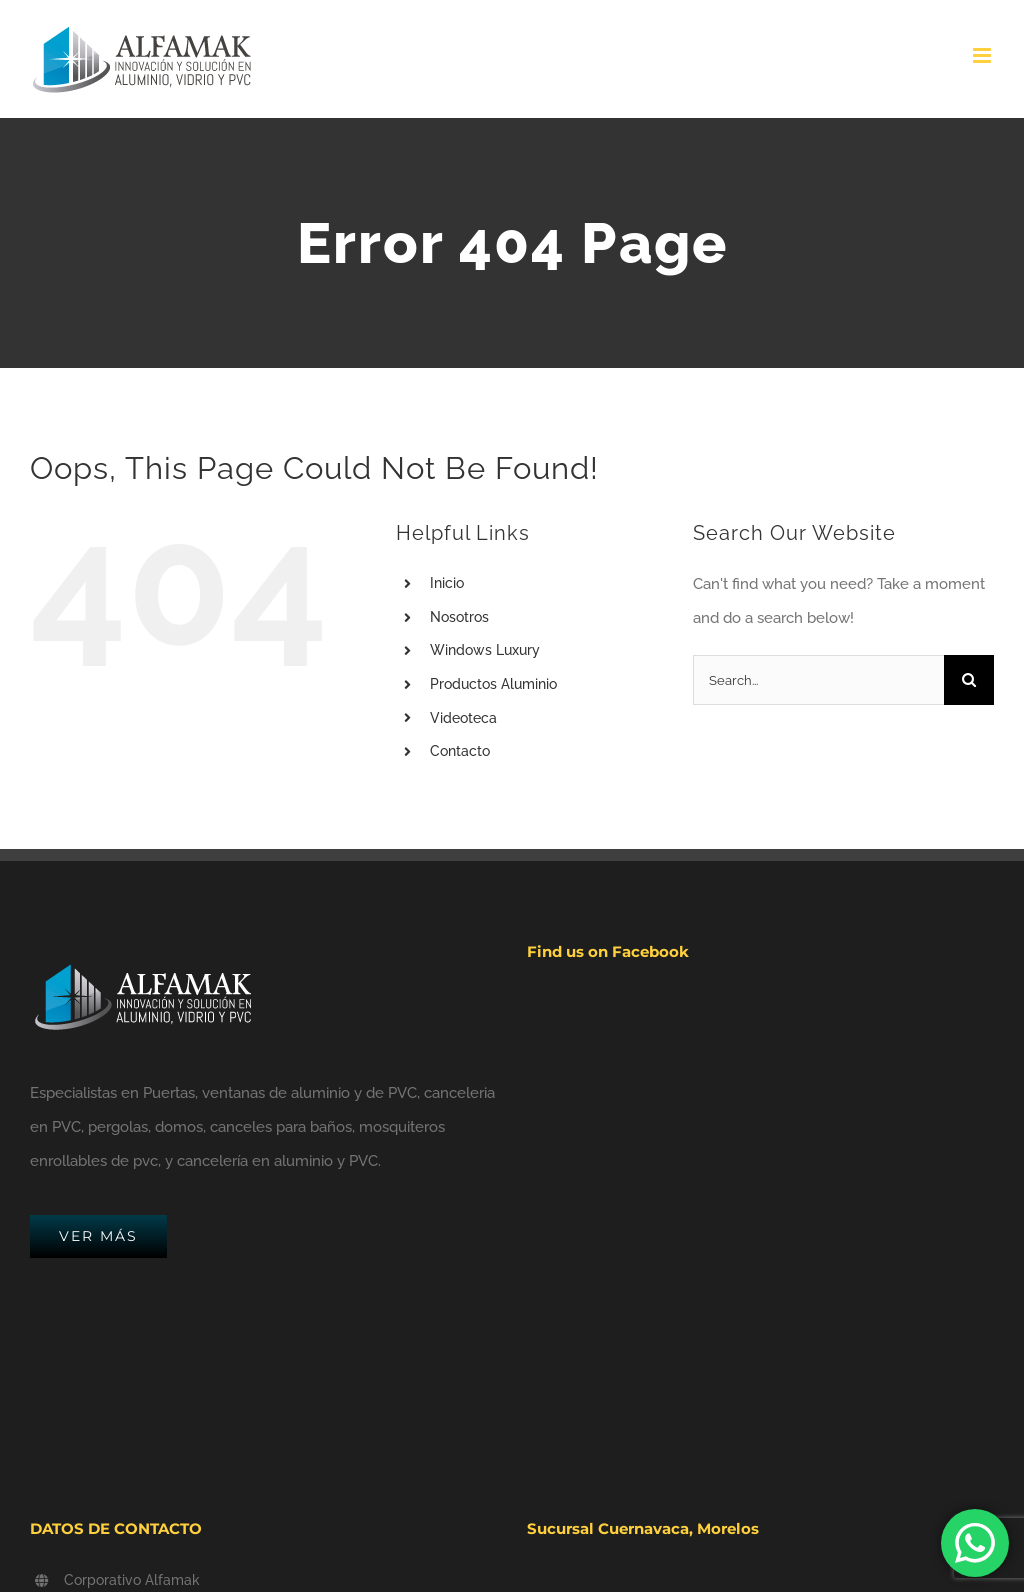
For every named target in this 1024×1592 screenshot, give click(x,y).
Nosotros (459, 617)
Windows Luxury (485, 650)
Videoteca (463, 718)
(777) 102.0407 (109, 1529)
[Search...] (818, 680)
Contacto (460, 751)
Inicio (447, 583)
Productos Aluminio (493, 684)
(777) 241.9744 (107, 1553)
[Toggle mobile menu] (983, 55)
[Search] (969, 680)
